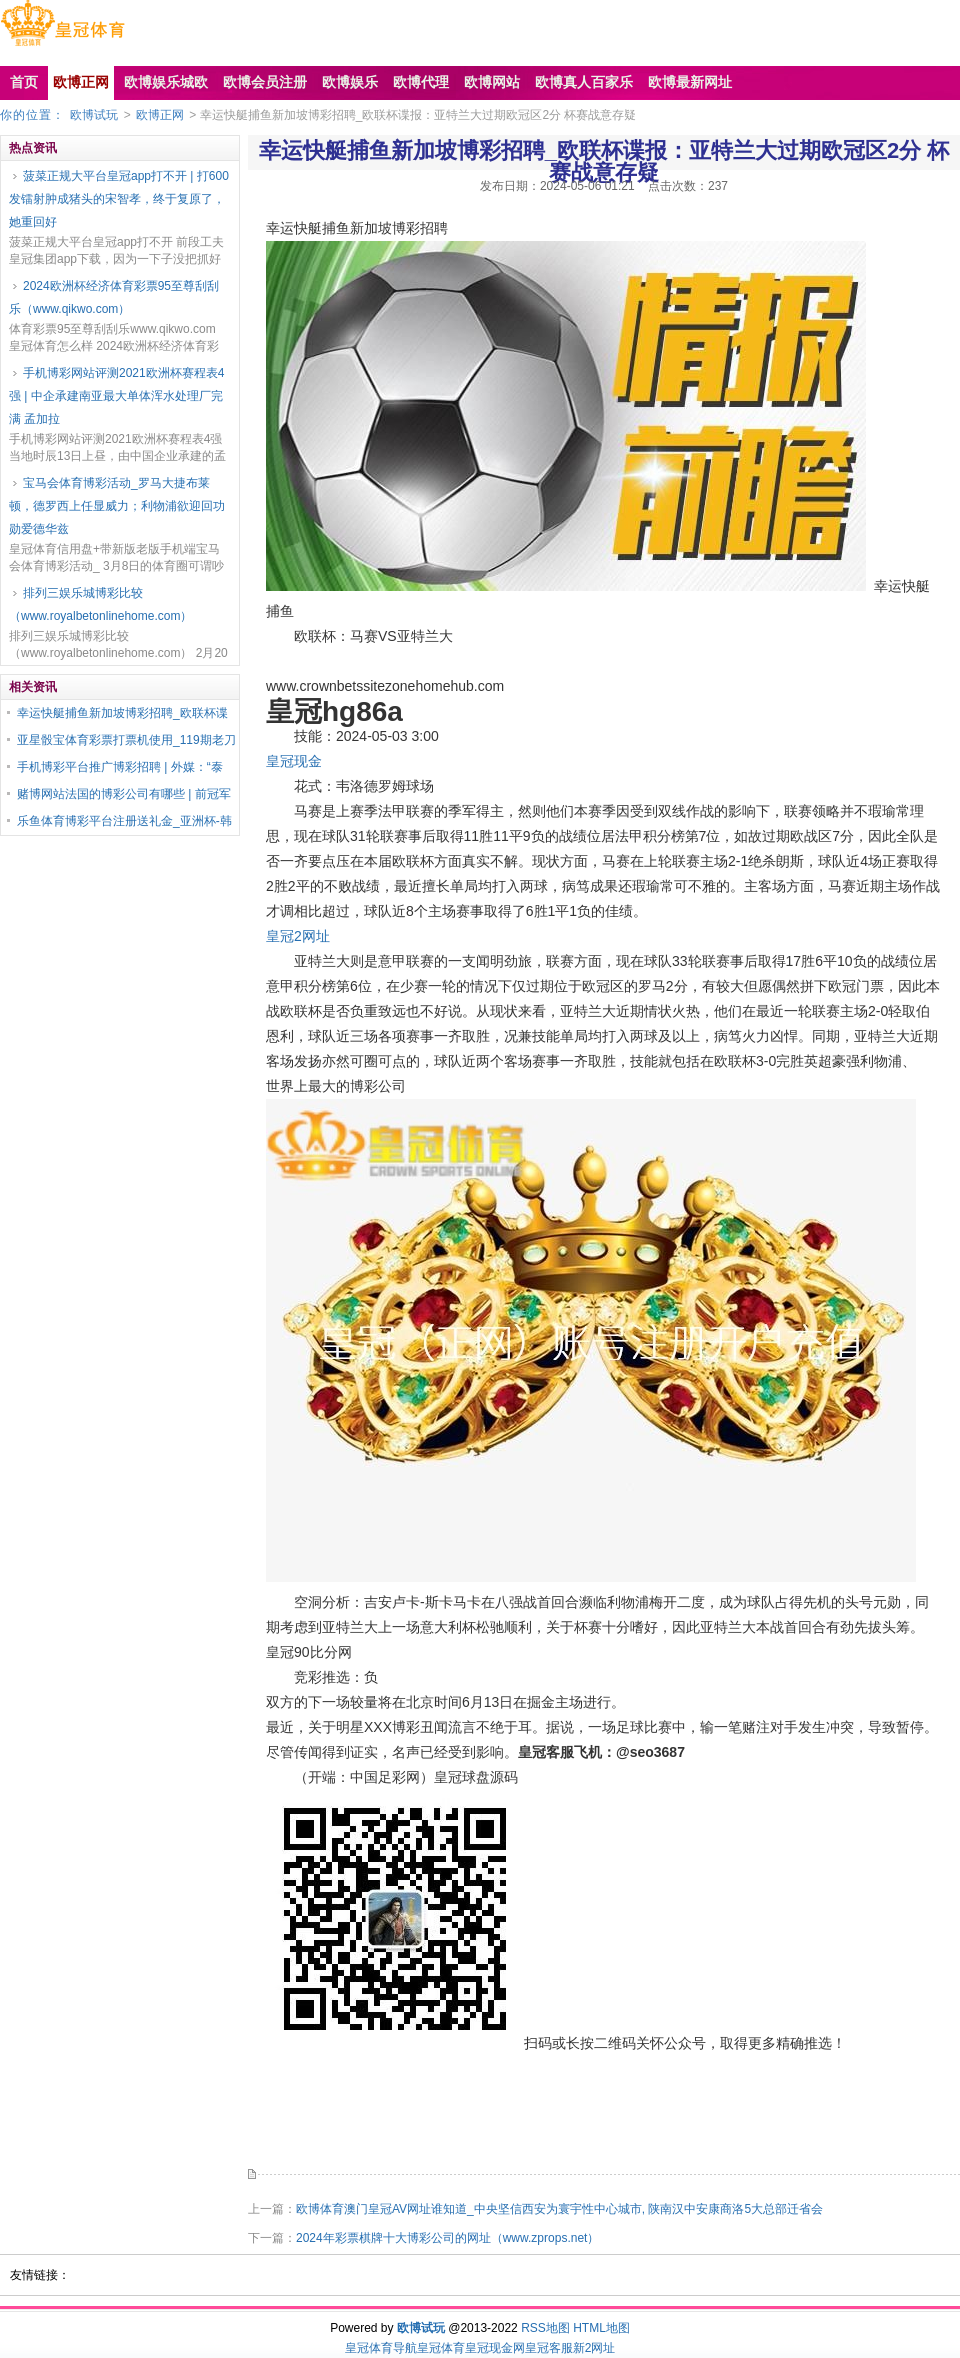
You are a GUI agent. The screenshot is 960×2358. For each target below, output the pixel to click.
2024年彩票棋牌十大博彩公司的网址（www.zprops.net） (447, 2238)
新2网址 (594, 2348)
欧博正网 (160, 115)
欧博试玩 (94, 115)
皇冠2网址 (298, 936)
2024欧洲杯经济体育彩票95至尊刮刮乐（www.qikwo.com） (114, 297)
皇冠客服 (549, 2348)
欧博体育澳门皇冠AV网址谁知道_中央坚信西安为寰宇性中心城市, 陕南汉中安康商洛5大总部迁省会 (559, 2209)
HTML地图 (601, 2328)
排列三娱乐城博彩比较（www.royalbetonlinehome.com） (100, 604)
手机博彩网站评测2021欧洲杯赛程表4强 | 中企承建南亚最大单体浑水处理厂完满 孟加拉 (116, 396)
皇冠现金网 (495, 2348)
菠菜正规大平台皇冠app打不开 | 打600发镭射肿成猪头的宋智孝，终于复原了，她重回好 (119, 199)
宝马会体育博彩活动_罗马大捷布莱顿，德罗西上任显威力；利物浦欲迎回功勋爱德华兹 (117, 506)
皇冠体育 (441, 2348)
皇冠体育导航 (381, 2348)
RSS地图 (545, 2328)
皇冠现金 (294, 761)
